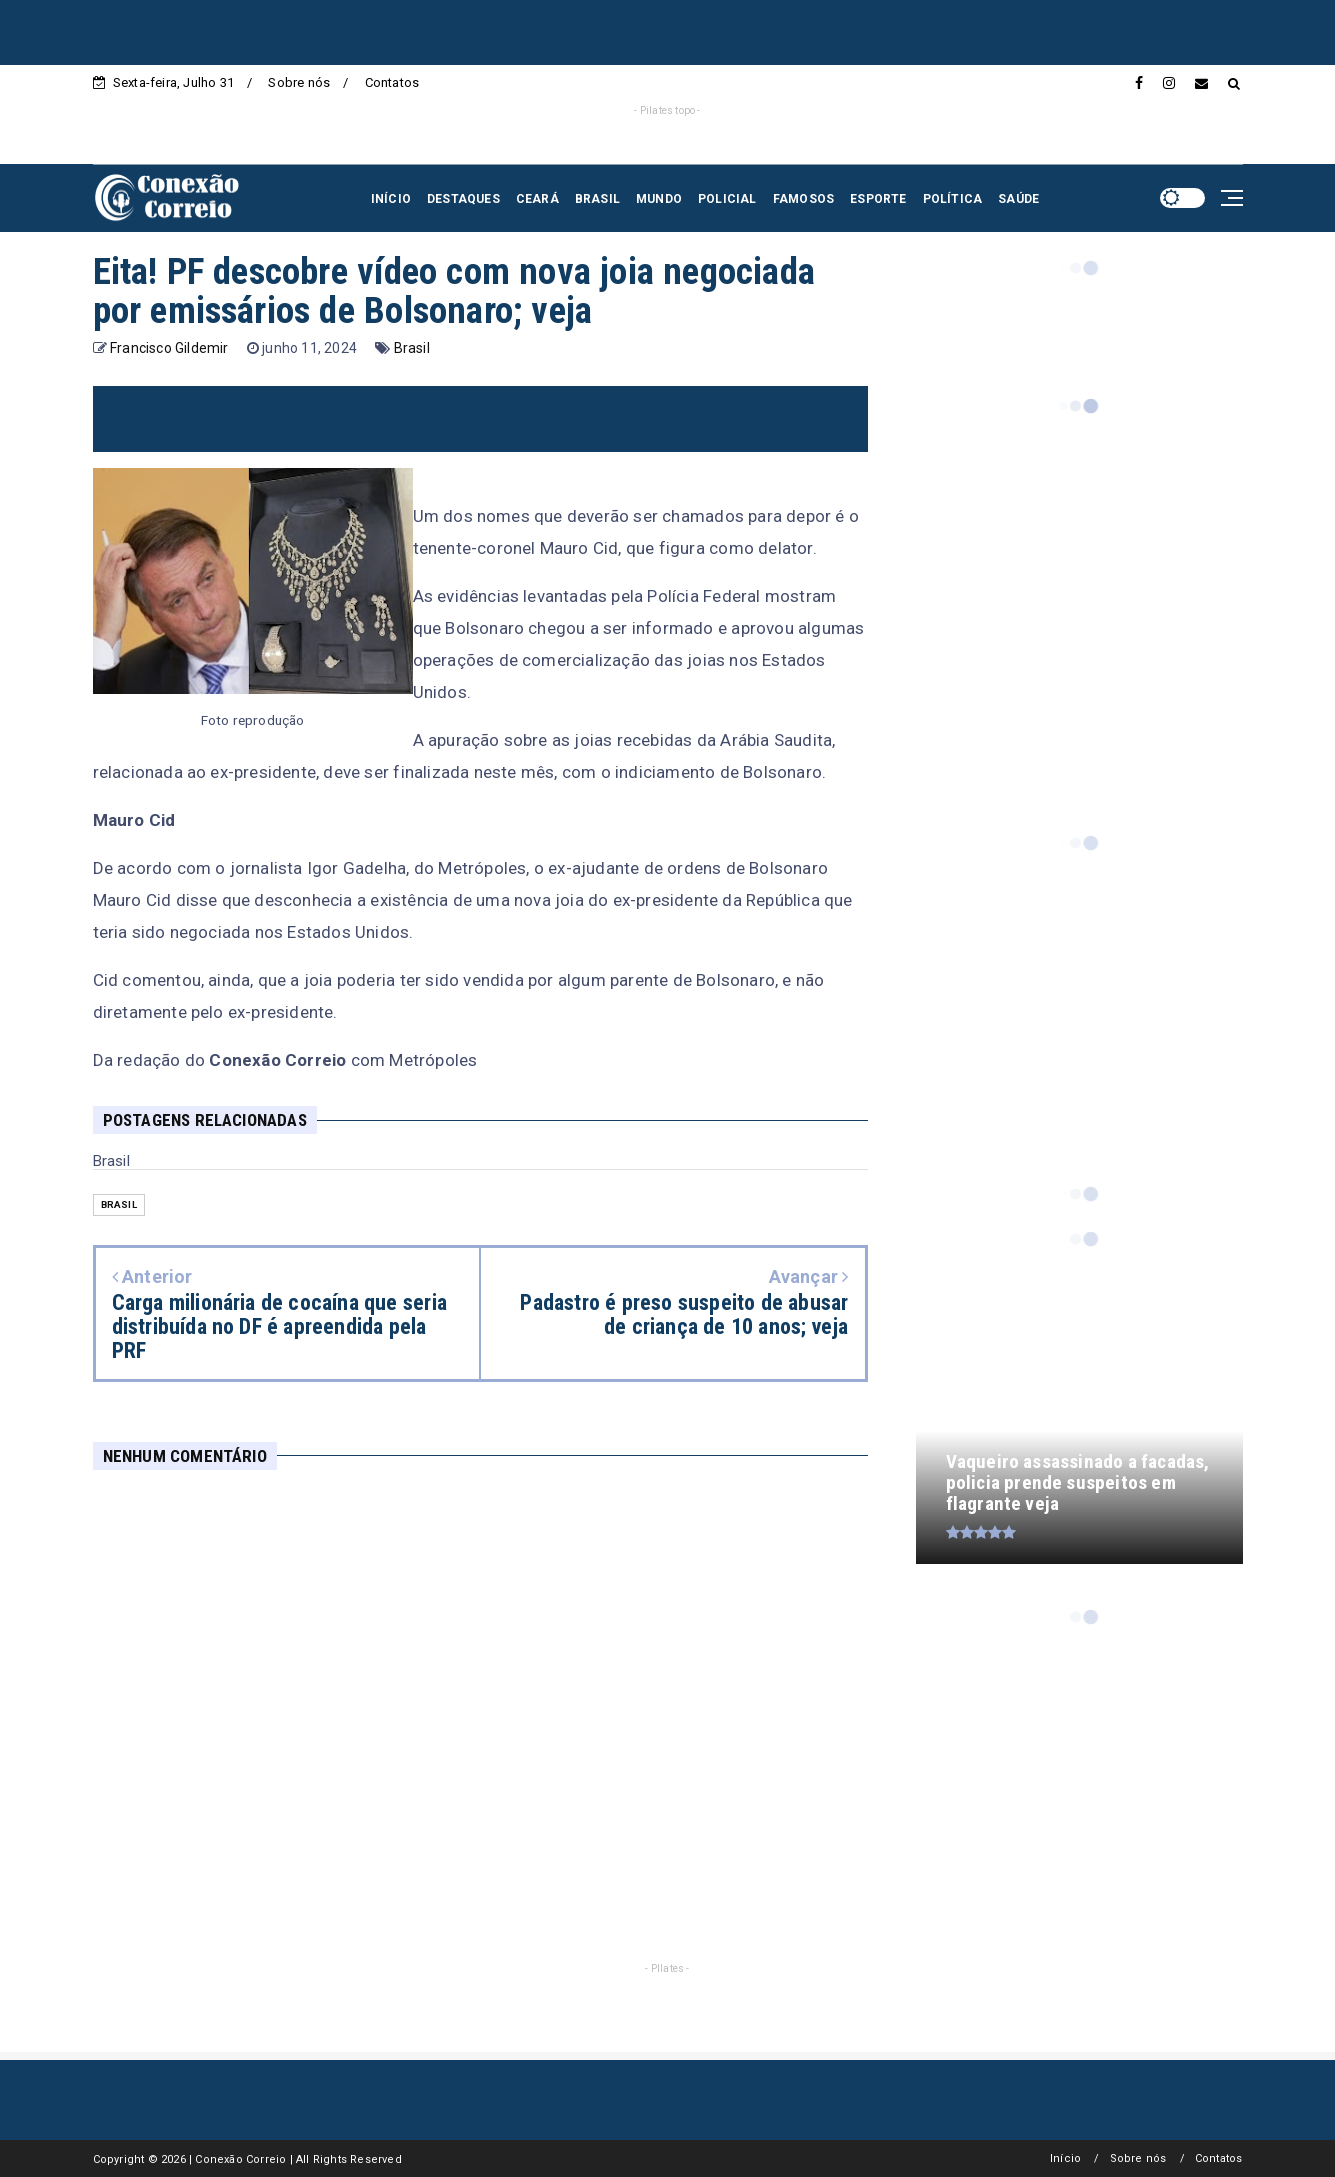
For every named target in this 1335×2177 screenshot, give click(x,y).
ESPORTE (878, 199)
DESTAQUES (463, 199)
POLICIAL (727, 199)
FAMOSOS (803, 199)
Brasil (412, 348)
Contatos (392, 82)
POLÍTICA (953, 199)
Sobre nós (299, 82)
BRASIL (597, 199)
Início (1065, 2158)
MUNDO (659, 199)
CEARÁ (537, 199)
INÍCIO (391, 199)
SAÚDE (1018, 199)
